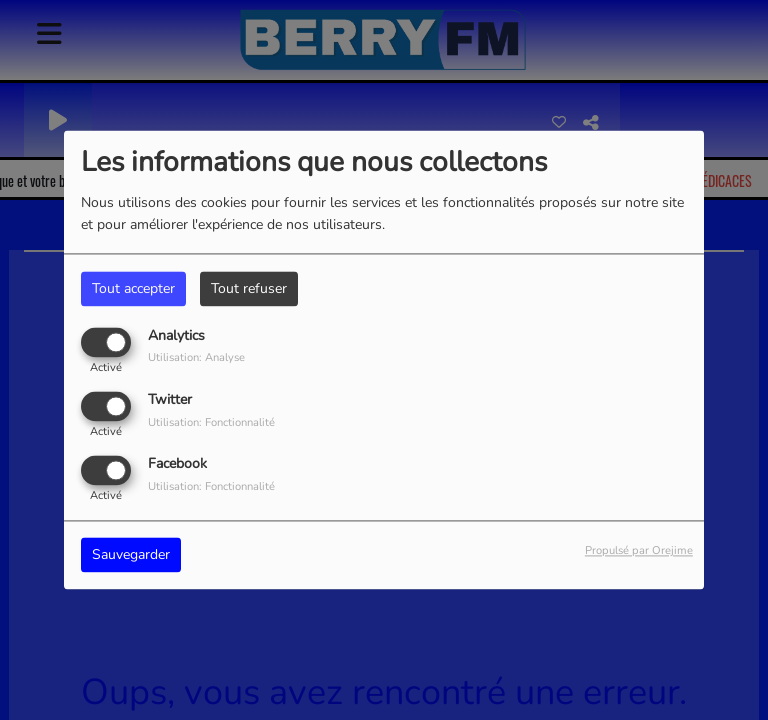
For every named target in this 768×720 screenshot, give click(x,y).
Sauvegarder (131, 555)
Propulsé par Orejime (639, 551)
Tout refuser (249, 288)
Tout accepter (133, 288)
